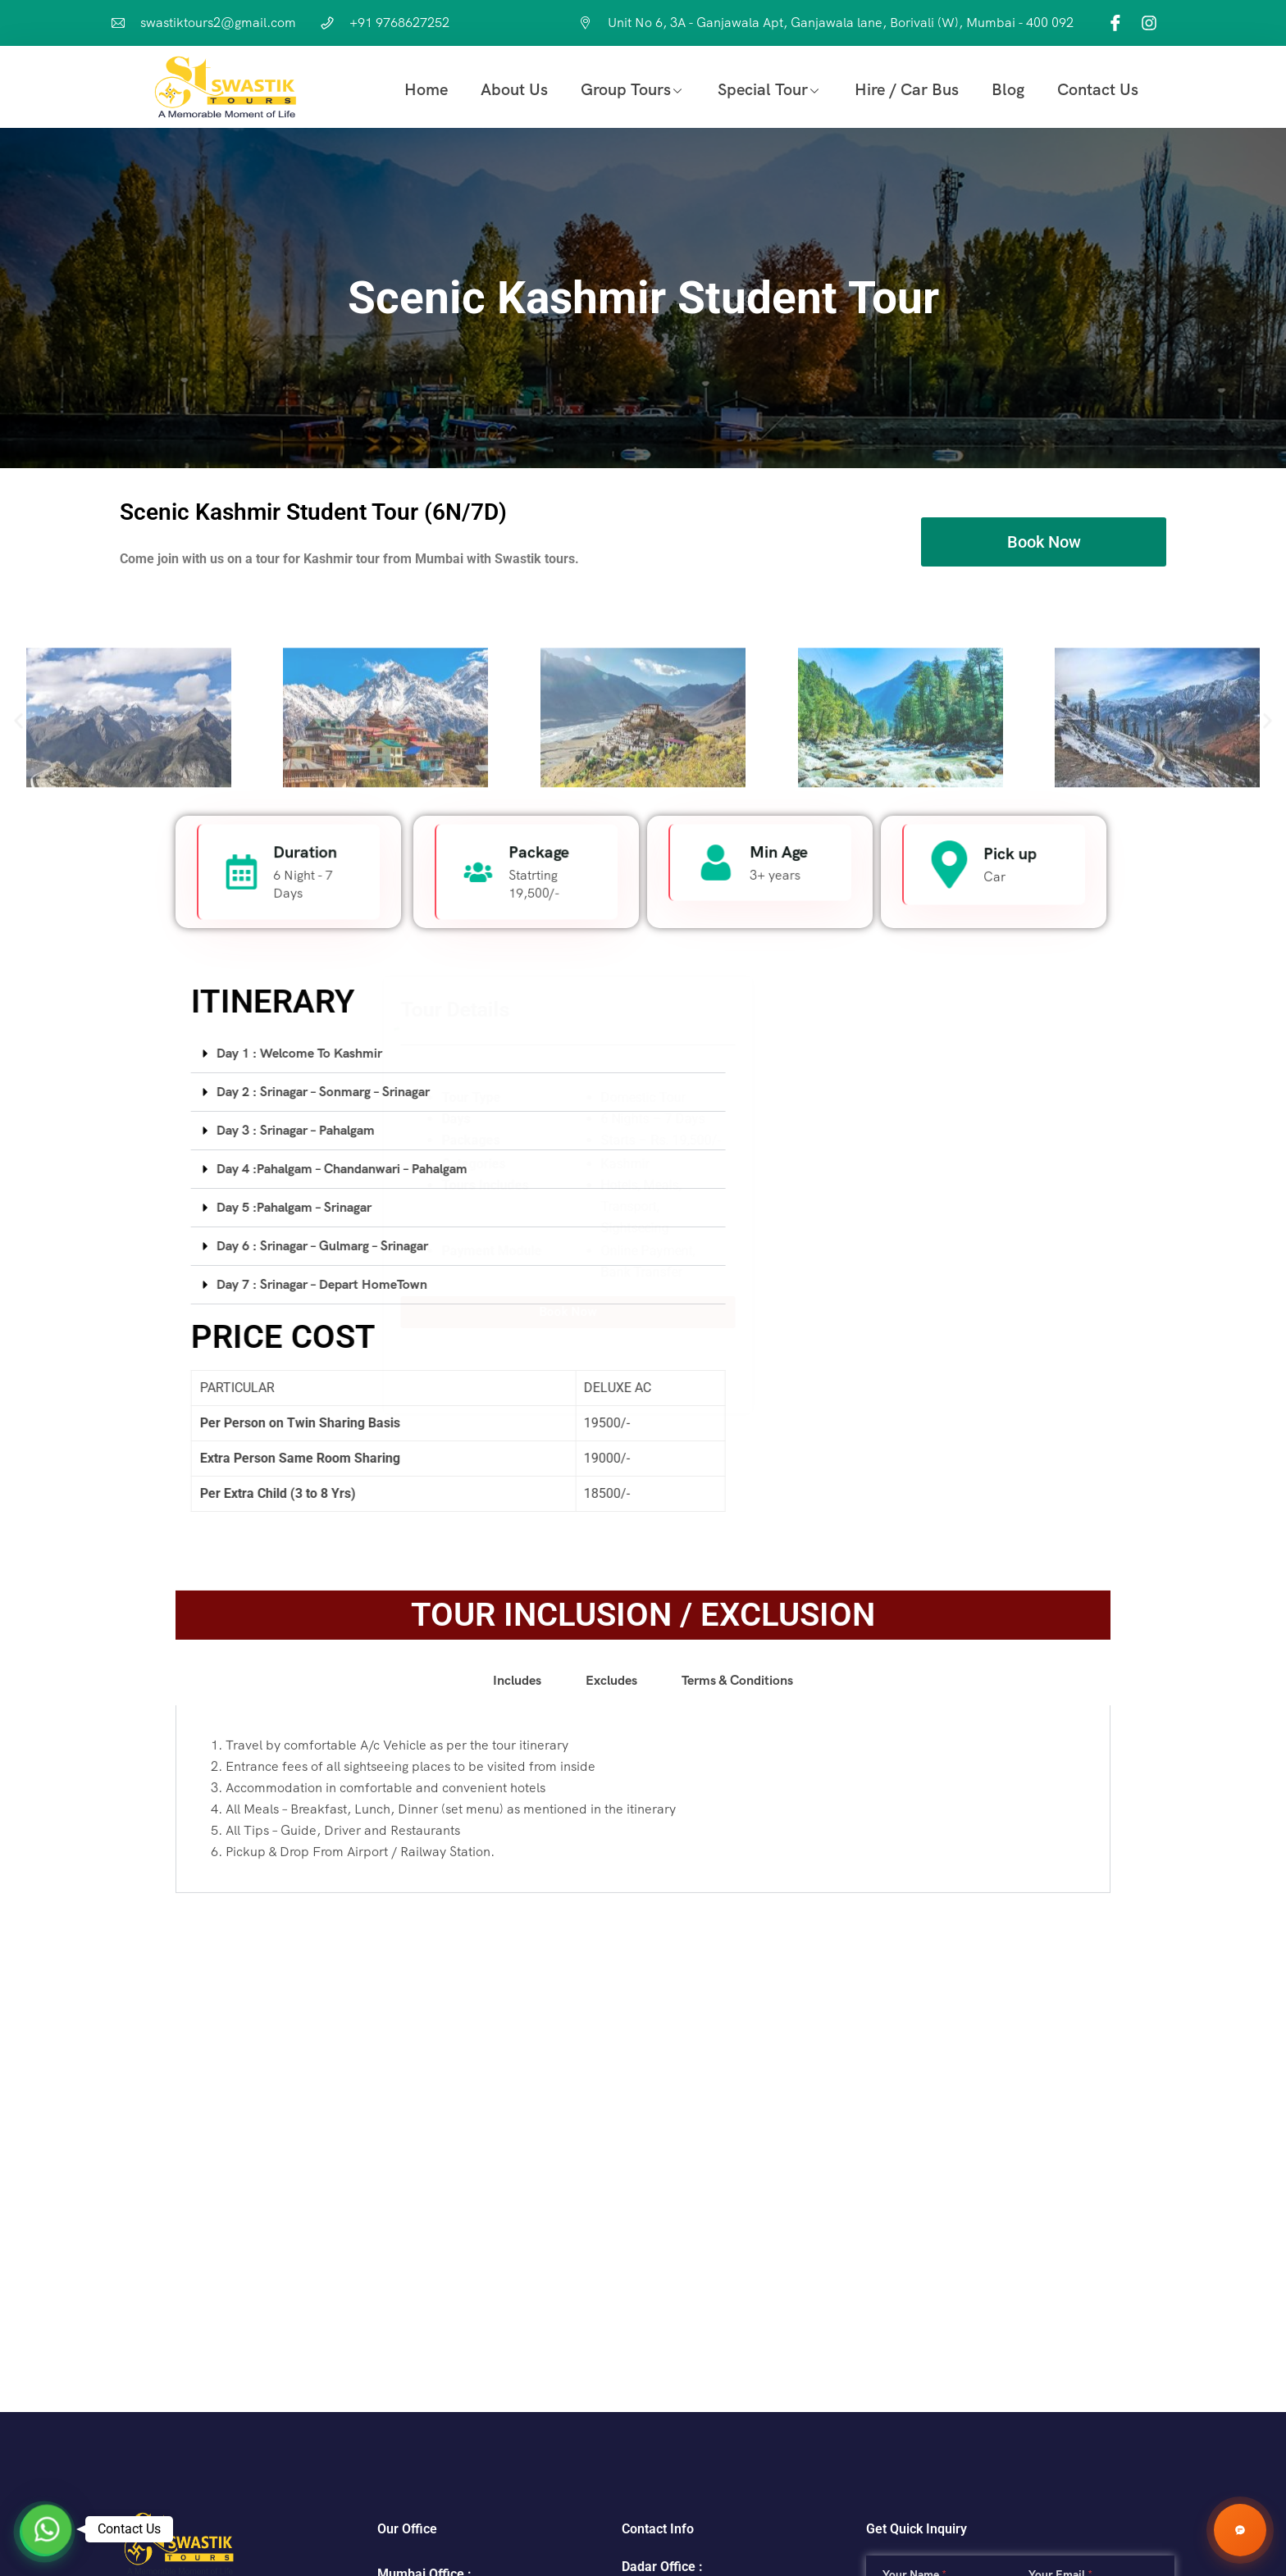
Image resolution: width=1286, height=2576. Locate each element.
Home (426, 89)
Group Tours (626, 89)
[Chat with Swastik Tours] (1240, 2530)
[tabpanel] (643, 2088)
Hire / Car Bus (907, 89)
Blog (1008, 89)
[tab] (872, 1054)
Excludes (611, 1969)
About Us (514, 89)
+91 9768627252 (399, 22)
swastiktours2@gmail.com (218, 22)
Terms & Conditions (737, 1969)
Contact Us (1097, 89)
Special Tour (763, 89)
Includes (517, 1969)
